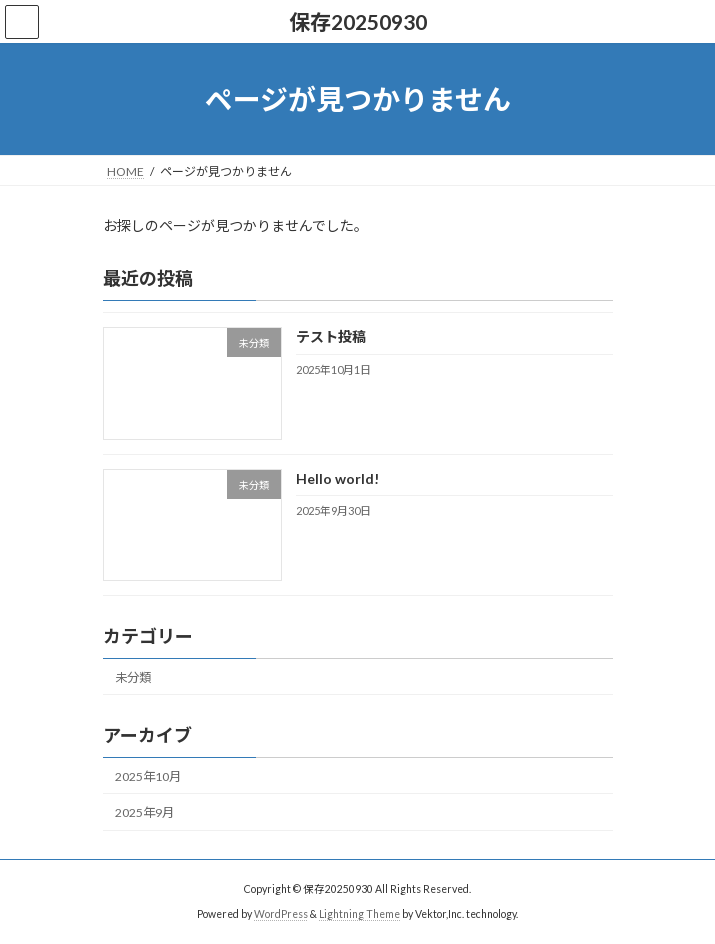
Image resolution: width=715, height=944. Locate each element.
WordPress (281, 914)
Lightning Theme (359, 914)
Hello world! (336, 478)
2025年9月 (144, 812)
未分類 (133, 677)
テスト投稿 (330, 337)
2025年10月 (148, 776)
